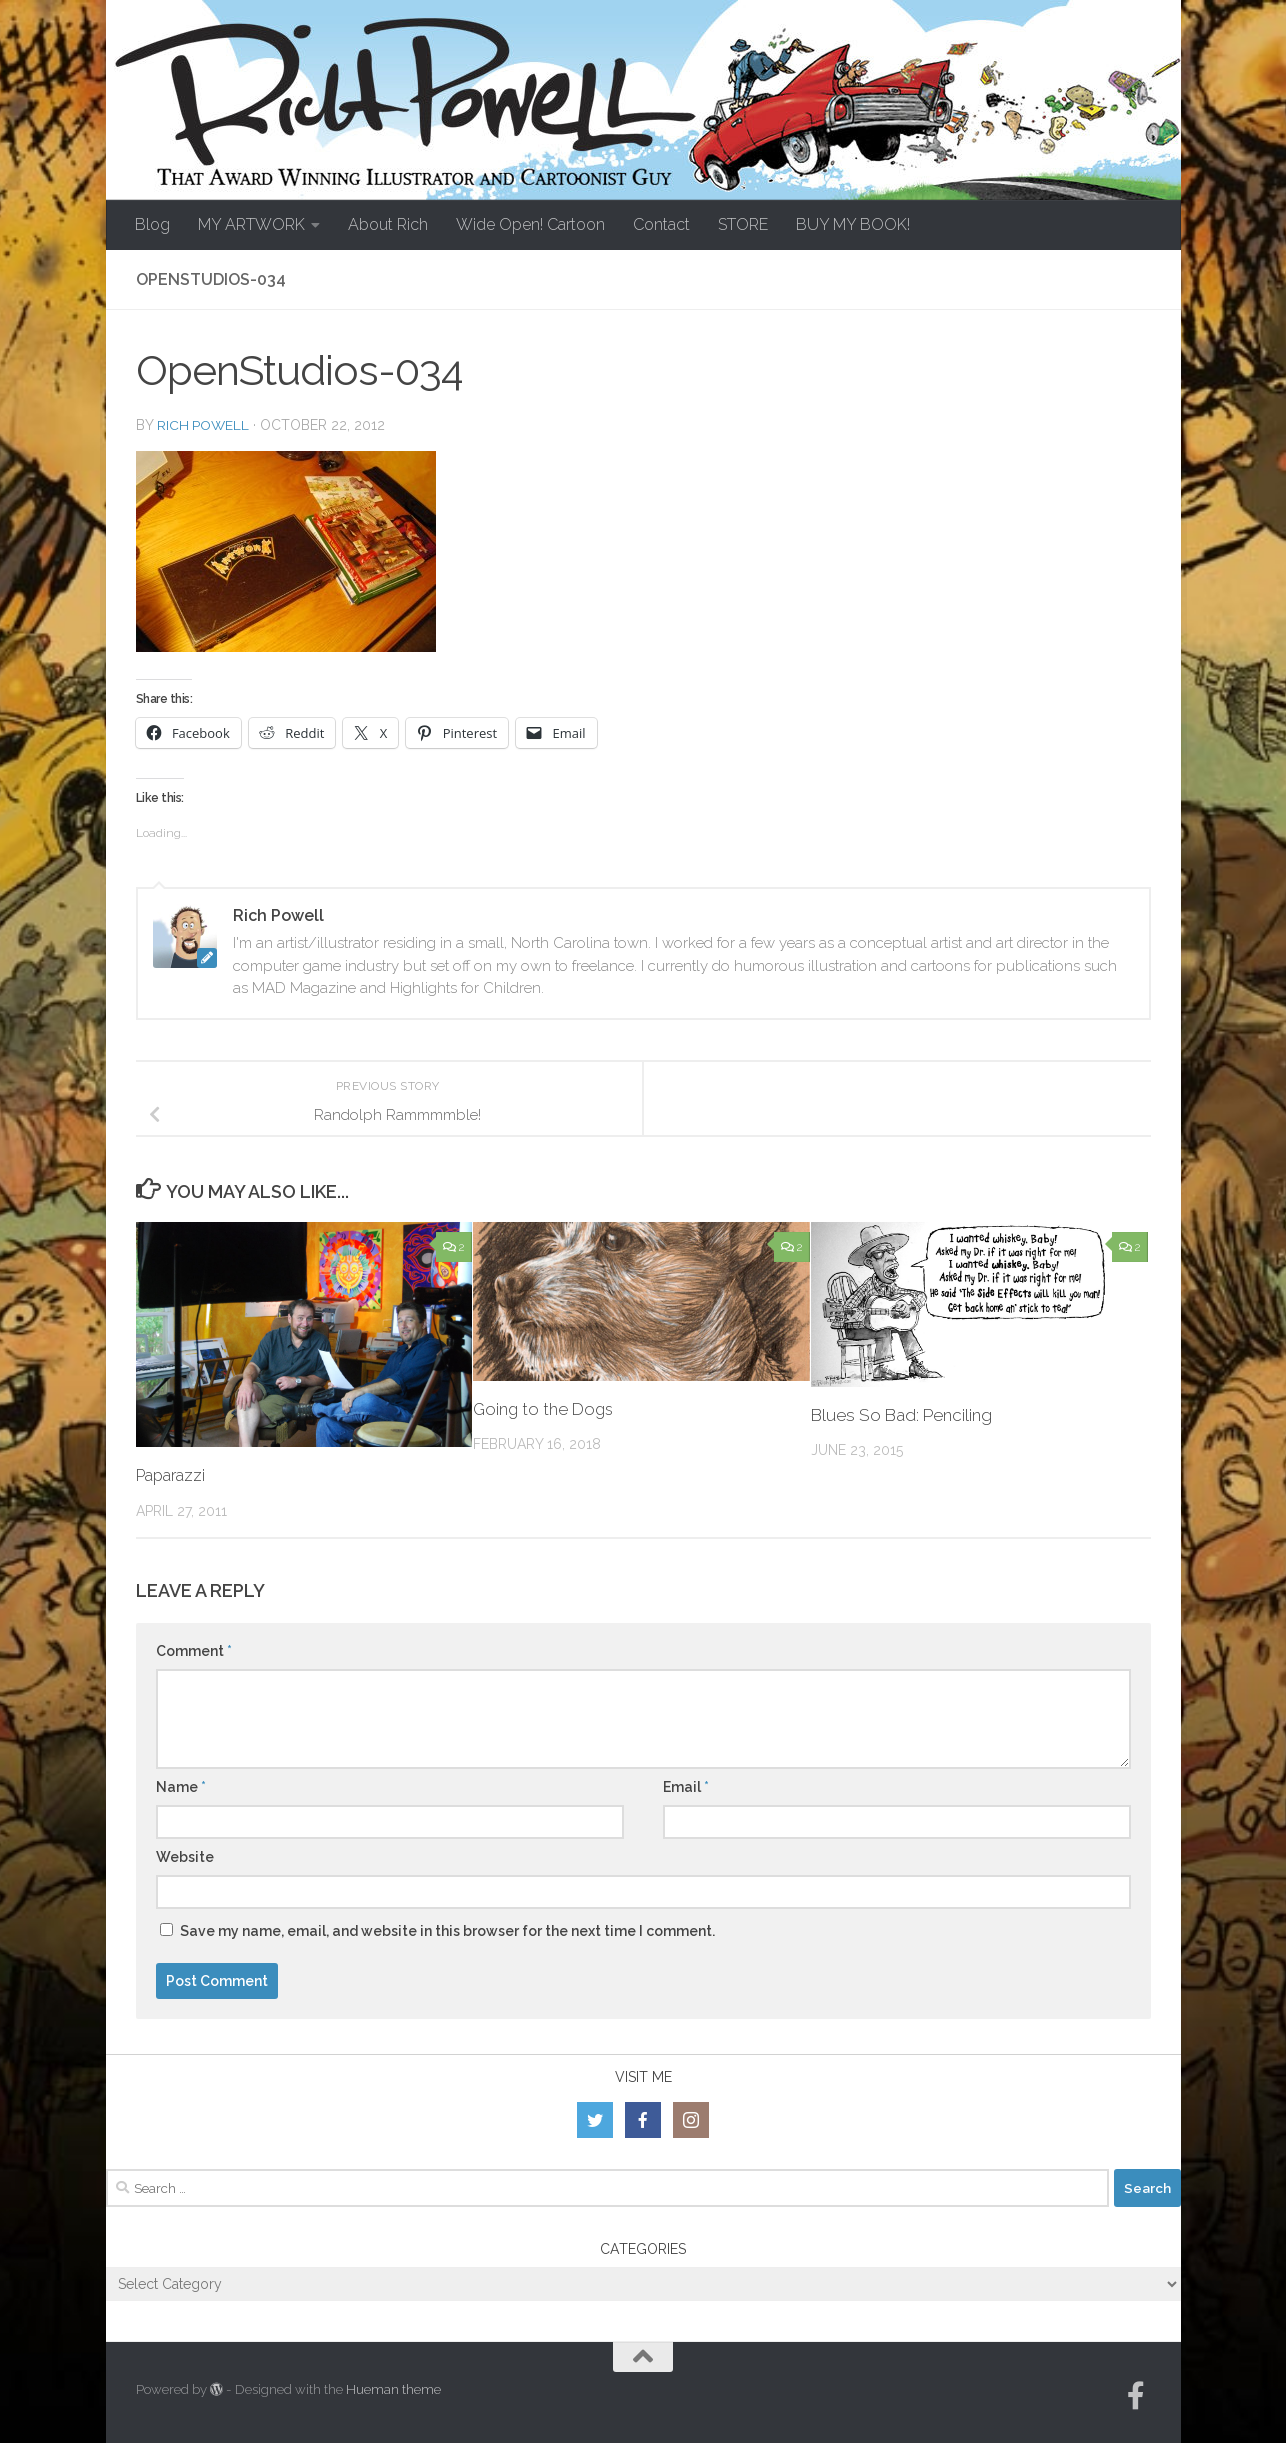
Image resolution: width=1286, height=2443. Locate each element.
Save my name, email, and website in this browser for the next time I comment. (447, 1931)
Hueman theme (393, 2389)
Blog (152, 224)
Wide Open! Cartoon (530, 224)
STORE (743, 224)
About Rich (388, 224)
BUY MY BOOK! (853, 224)
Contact (661, 224)
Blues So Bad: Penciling (901, 1415)
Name (181, 1787)
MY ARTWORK (251, 224)
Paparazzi (173, 1475)
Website (185, 1857)
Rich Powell (204, 425)
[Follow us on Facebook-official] (1136, 2396)
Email (686, 1787)
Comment (194, 1651)
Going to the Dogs (545, 1409)
